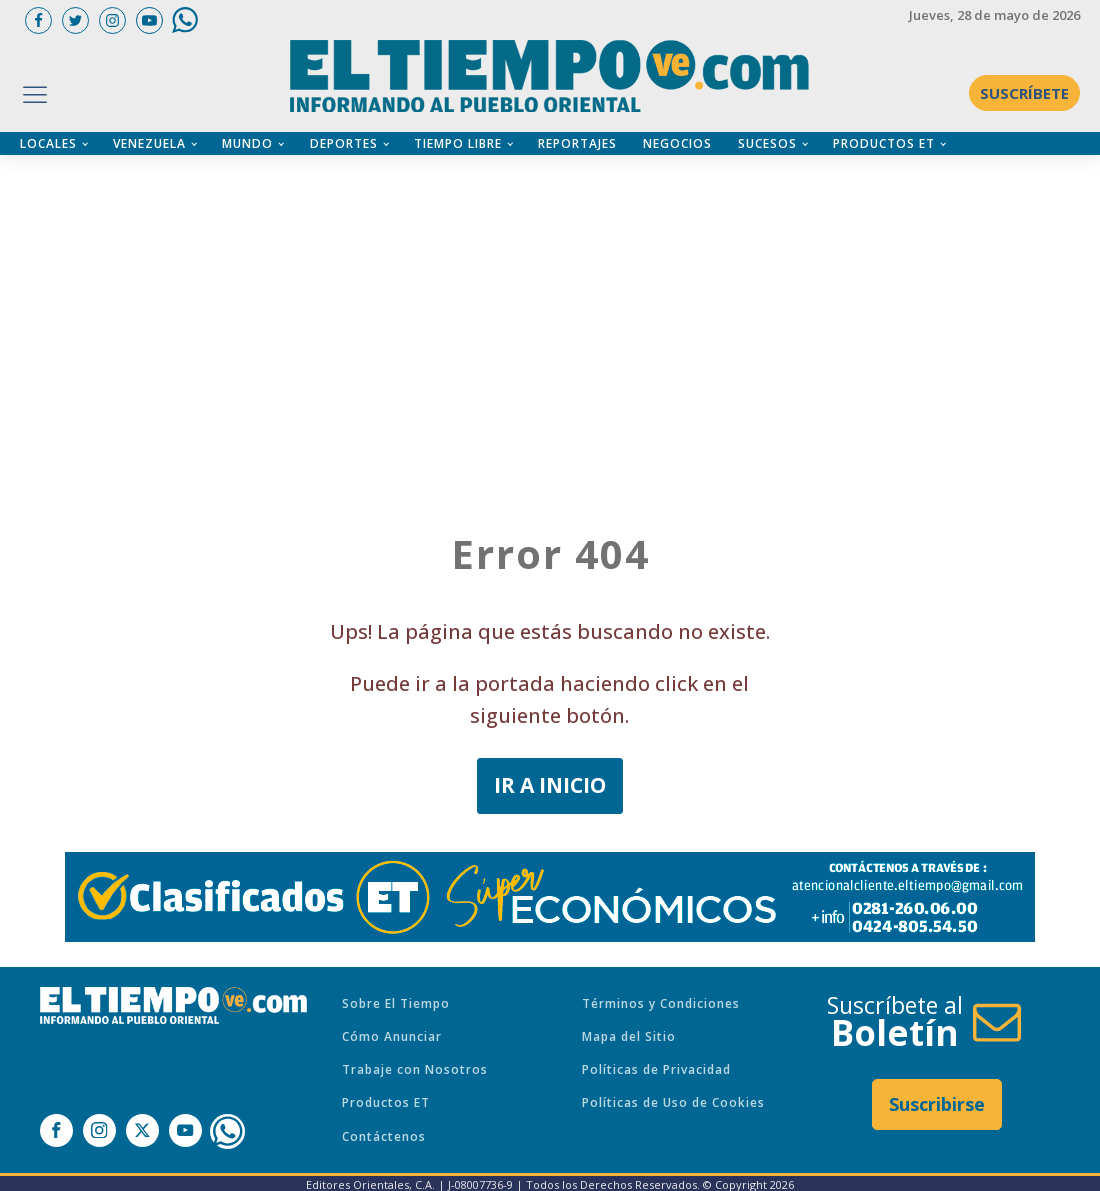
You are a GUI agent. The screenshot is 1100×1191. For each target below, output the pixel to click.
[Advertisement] (560, 295)
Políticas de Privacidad (656, 1069)
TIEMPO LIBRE (458, 143)
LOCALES (48, 143)
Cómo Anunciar (392, 1036)
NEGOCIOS (677, 143)
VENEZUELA (149, 143)
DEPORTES (344, 143)
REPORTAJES (577, 143)
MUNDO (247, 143)
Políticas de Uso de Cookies (673, 1102)
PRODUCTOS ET (884, 143)
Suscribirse (937, 1104)
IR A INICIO (550, 785)
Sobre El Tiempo (396, 1003)
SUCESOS (767, 143)
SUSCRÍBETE (1024, 93)
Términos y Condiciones (661, 1003)
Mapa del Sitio (629, 1036)
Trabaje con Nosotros (415, 1069)
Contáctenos (384, 1136)
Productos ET (386, 1102)
